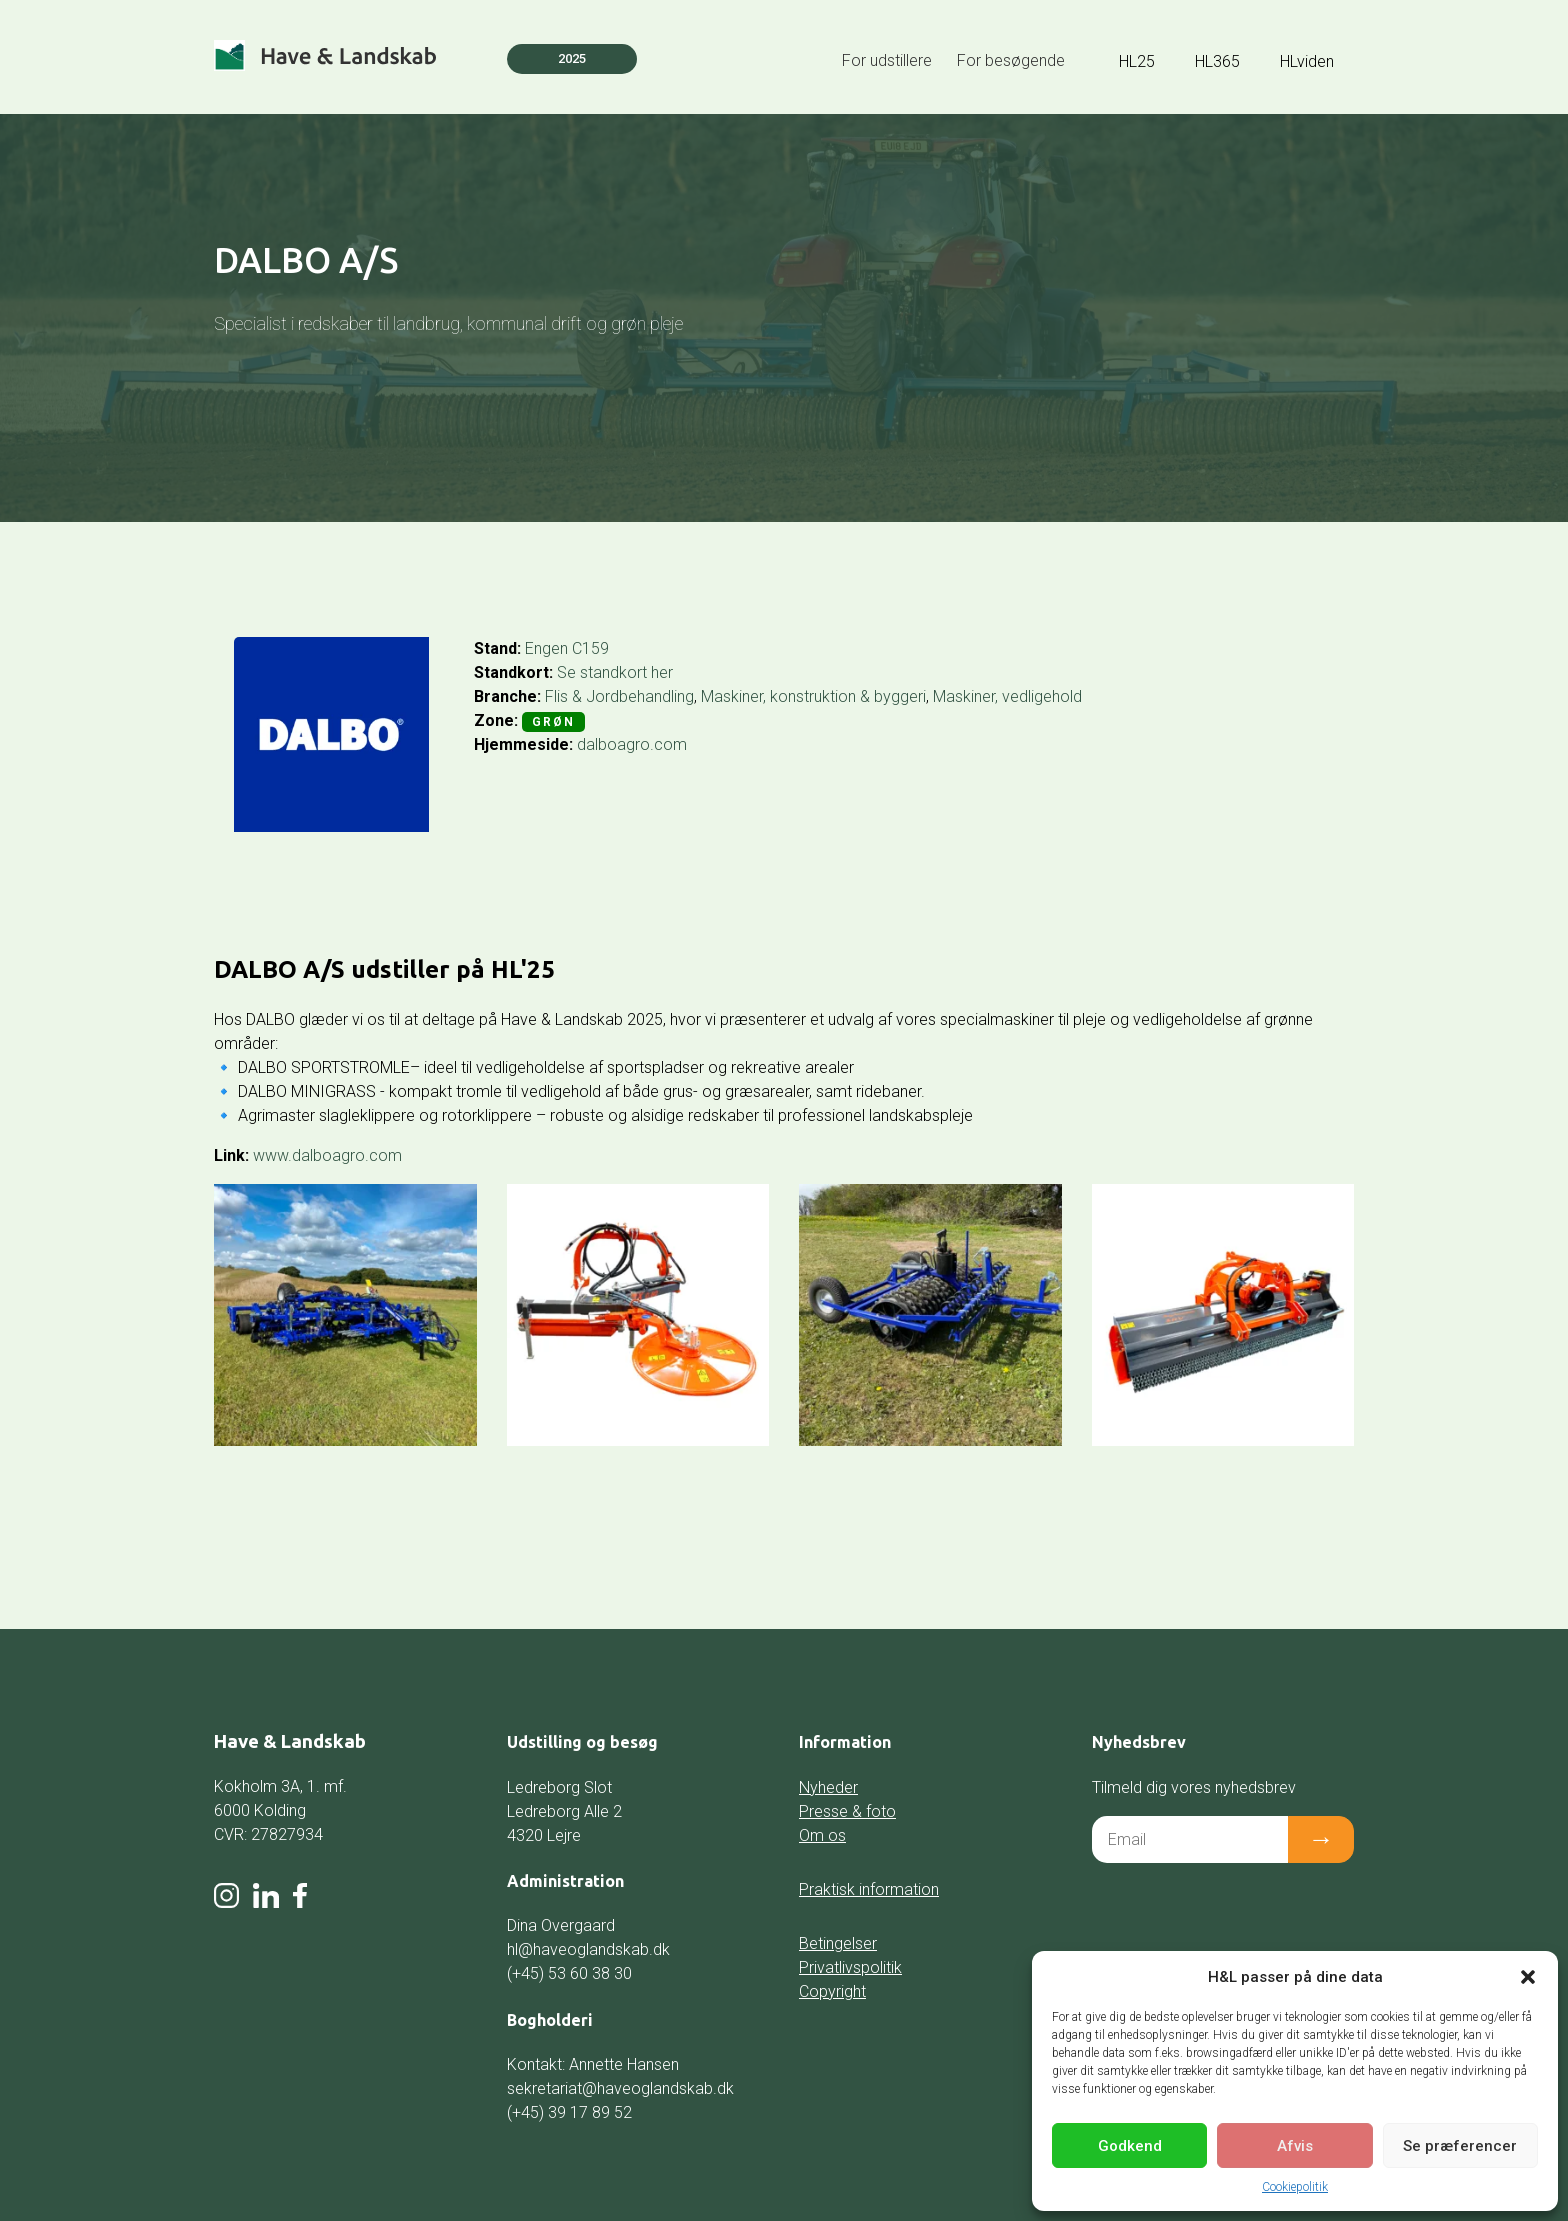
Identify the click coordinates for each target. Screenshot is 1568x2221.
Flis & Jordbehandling (619, 696)
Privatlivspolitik (850, 1967)
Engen (546, 648)
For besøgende (1011, 60)
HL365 (1217, 61)
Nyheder (828, 1787)
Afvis (1295, 2146)
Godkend (1130, 2146)
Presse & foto (847, 1811)
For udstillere (887, 60)
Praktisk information (869, 1889)
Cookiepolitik (1295, 2187)
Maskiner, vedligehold (1007, 696)
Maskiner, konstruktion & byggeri (813, 696)
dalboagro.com (632, 744)
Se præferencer (1460, 2146)
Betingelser (838, 1943)
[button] (1528, 1977)
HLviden (1307, 61)
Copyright (832, 1991)
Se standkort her (615, 672)
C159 (590, 648)
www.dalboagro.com (327, 1155)
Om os (822, 1835)
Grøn (553, 722)
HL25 (1137, 61)
